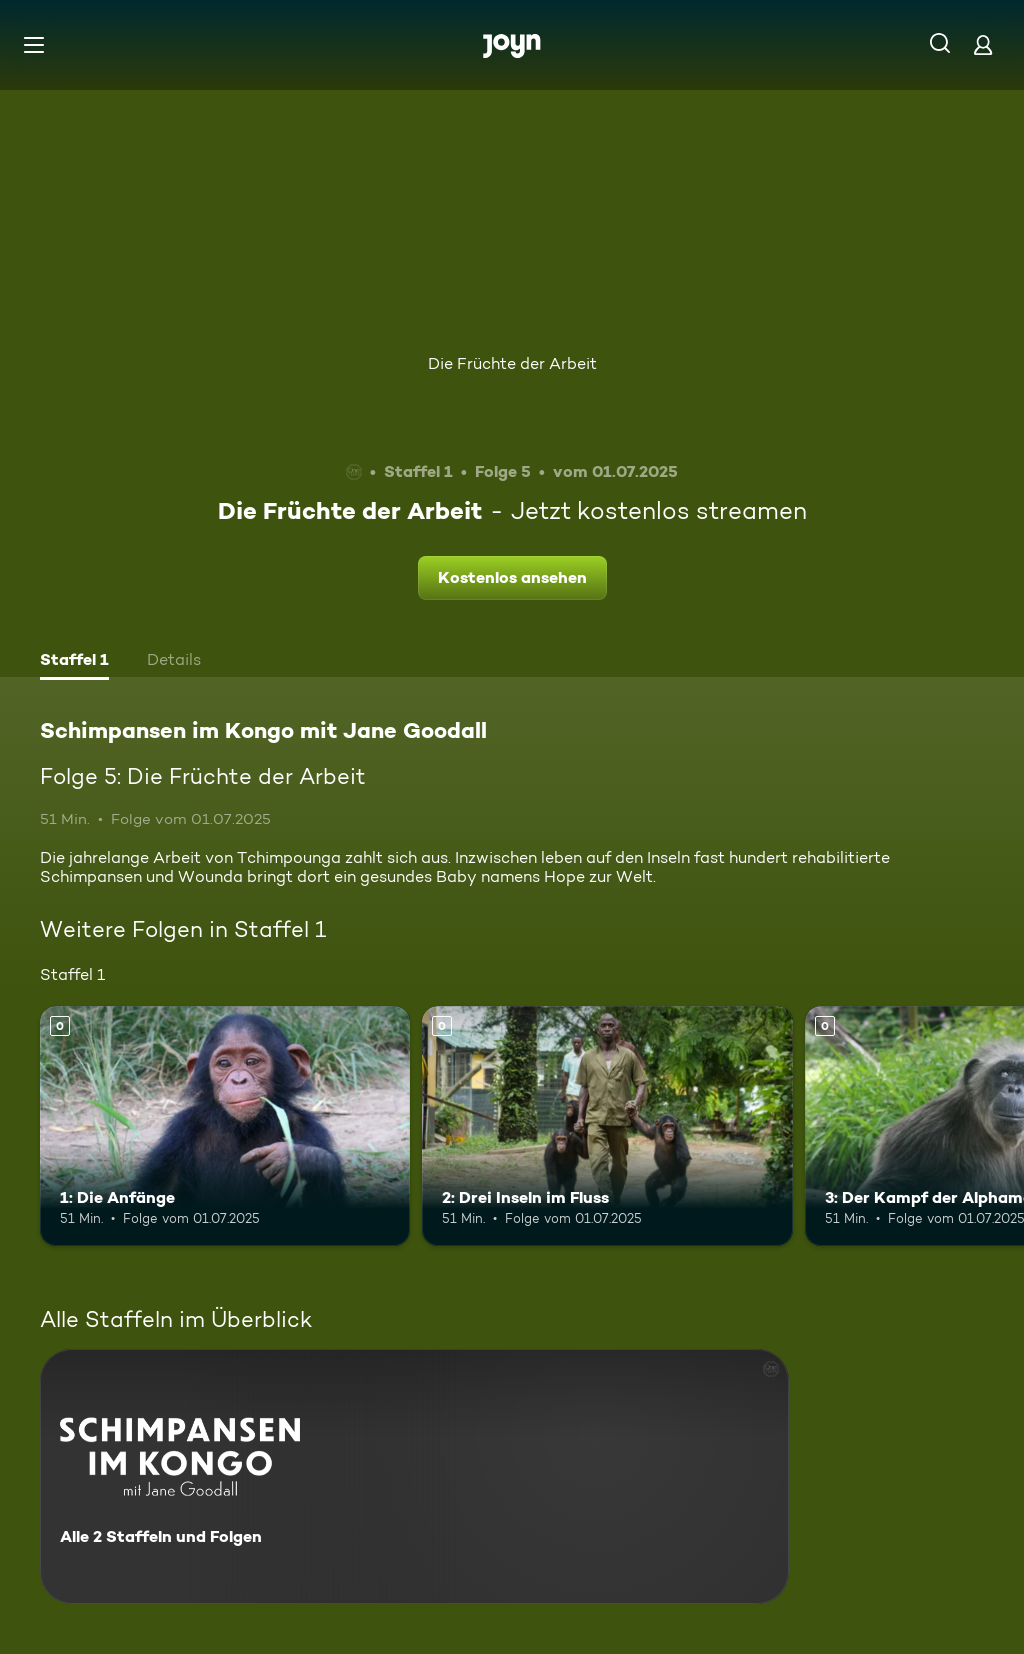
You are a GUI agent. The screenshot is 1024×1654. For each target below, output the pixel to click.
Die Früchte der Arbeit (512, 363)
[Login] (983, 44)
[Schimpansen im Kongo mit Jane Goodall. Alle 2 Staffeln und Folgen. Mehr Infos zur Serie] (414, 1476)
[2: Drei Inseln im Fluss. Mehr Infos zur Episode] (607, 1126)
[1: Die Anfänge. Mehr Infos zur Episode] (225, 1126)
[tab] (74, 662)
